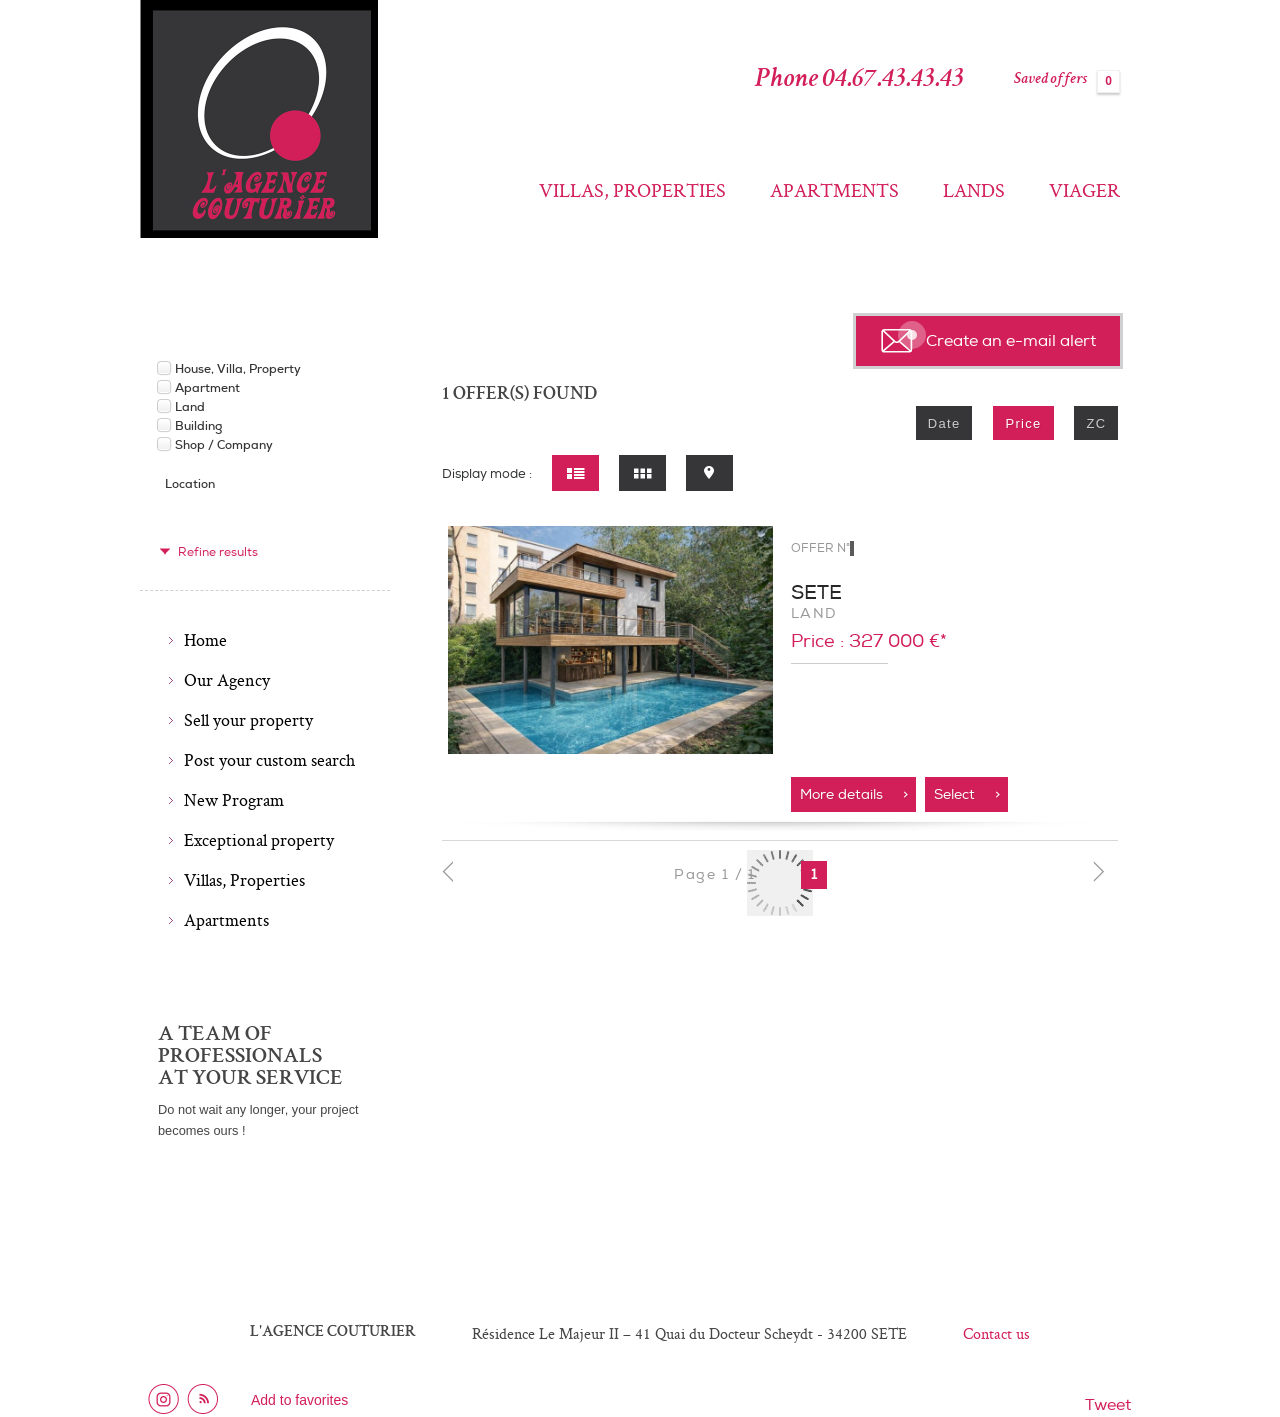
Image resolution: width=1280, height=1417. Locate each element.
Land (190, 407)
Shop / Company (224, 445)
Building (198, 426)
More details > (854, 794)
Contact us (996, 1333)
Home (205, 640)
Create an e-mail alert (988, 338)
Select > (967, 794)
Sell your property (248, 720)
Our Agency (227, 680)
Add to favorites (299, 1400)
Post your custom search (269, 760)
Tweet (1108, 1405)
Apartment (207, 388)
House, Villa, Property (238, 369)
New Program (234, 800)
